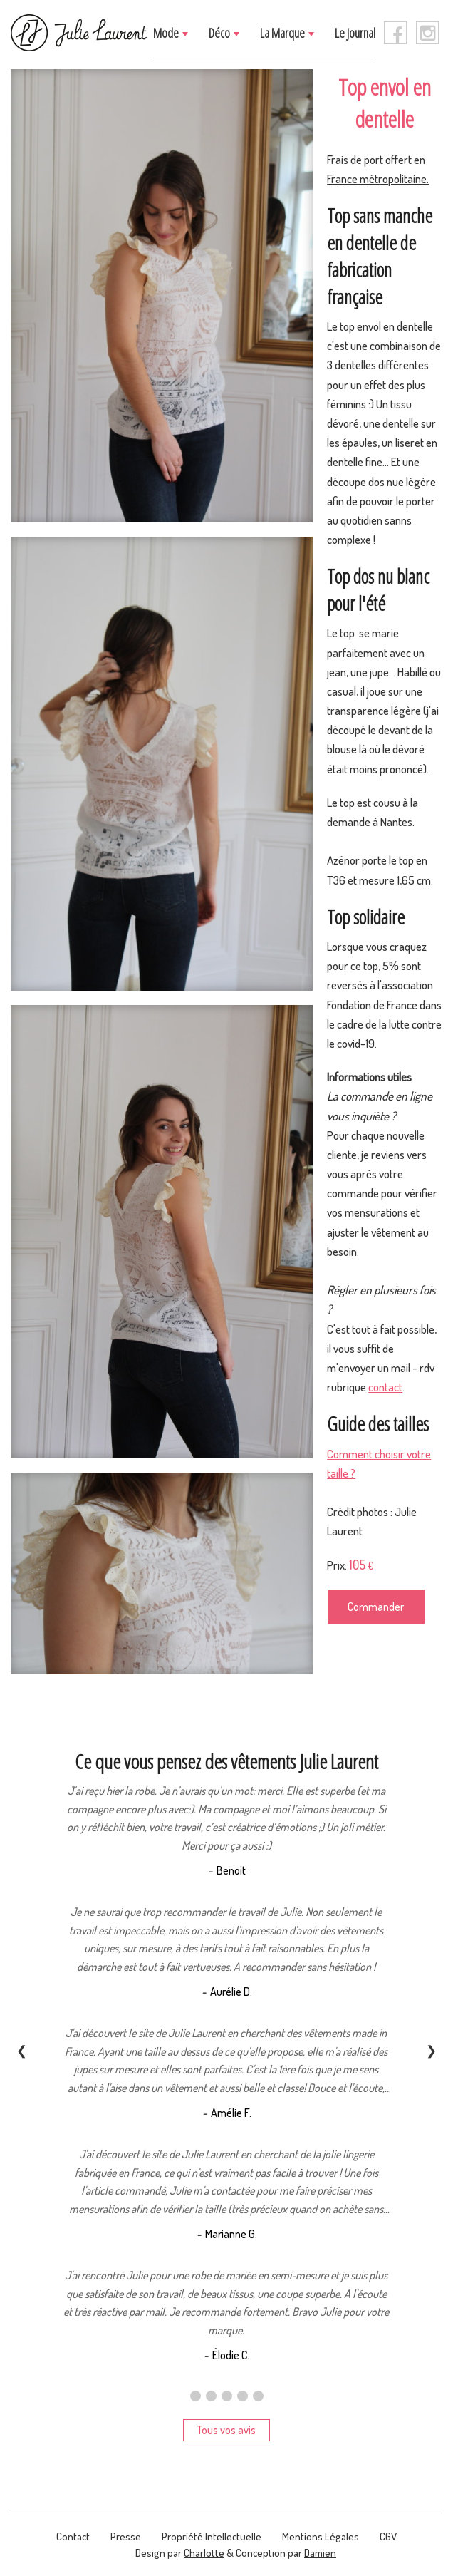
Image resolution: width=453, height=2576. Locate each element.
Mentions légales (320, 2536)
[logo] (79, 32)
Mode (167, 32)
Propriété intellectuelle (211, 2536)
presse (125, 2536)
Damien (320, 2553)
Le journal (355, 32)
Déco (220, 32)
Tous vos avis (226, 2430)
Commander (376, 1606)
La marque (283, 32)
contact (385, 1386)
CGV (388, 2536)
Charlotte (204, 2553)
